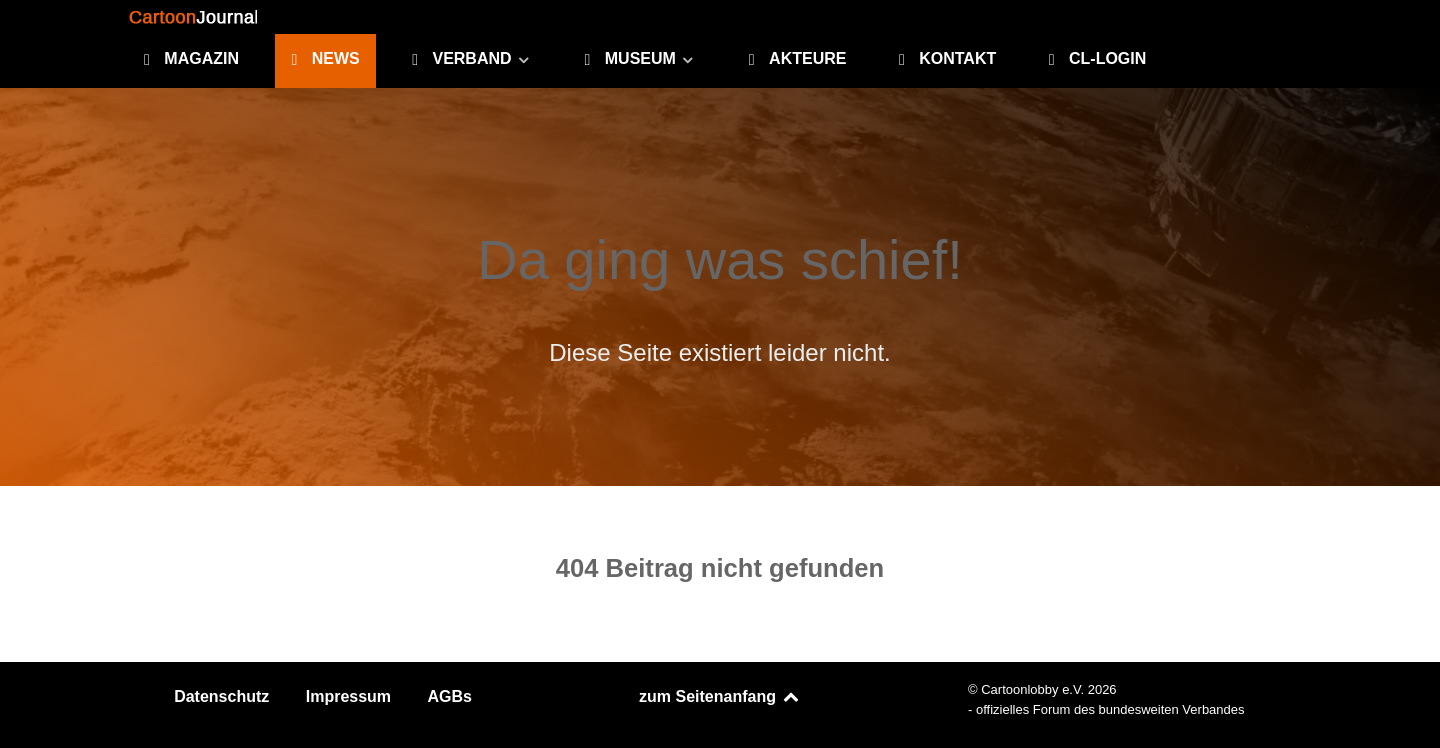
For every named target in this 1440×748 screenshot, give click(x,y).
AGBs (450, 696)
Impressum (348, 696)
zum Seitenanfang (720, 696)
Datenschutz (221, 696)
